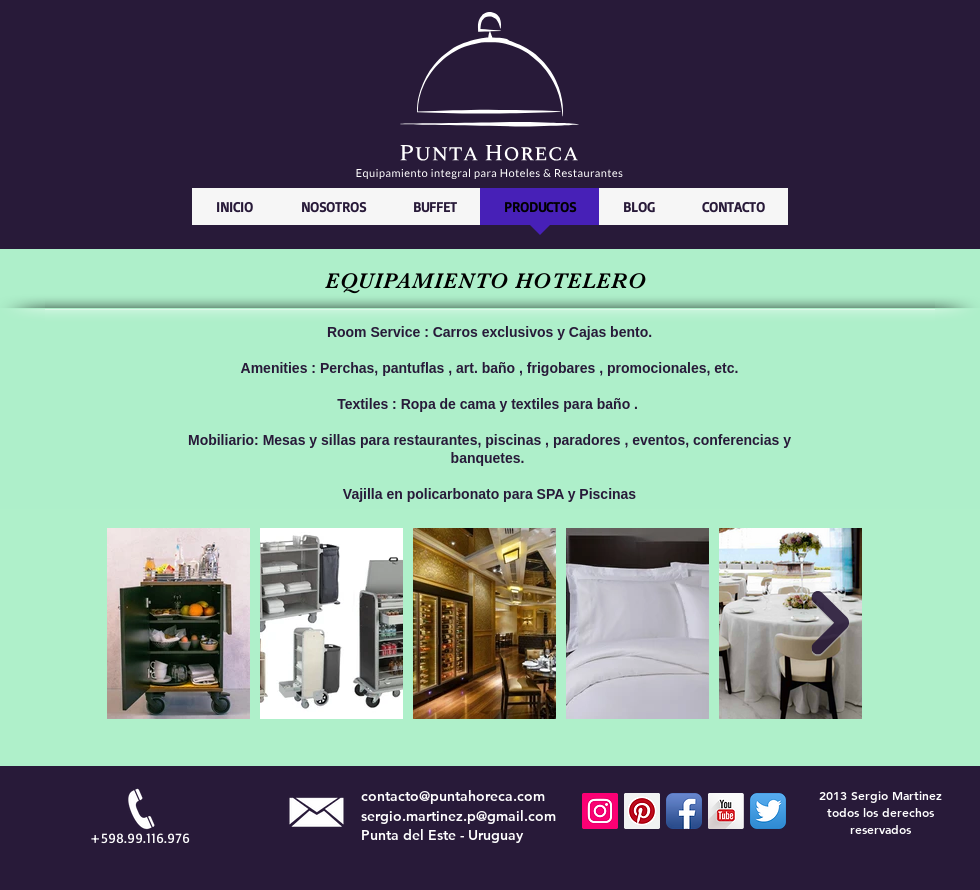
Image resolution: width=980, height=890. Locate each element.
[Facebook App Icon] (684, 811)
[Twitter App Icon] (768, 811)
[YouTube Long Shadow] (726, 811)
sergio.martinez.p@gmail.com (458, 816)
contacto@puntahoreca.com (453, 796)
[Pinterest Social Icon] (642, 811)
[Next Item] (830, 624)
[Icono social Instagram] (600, 811)
